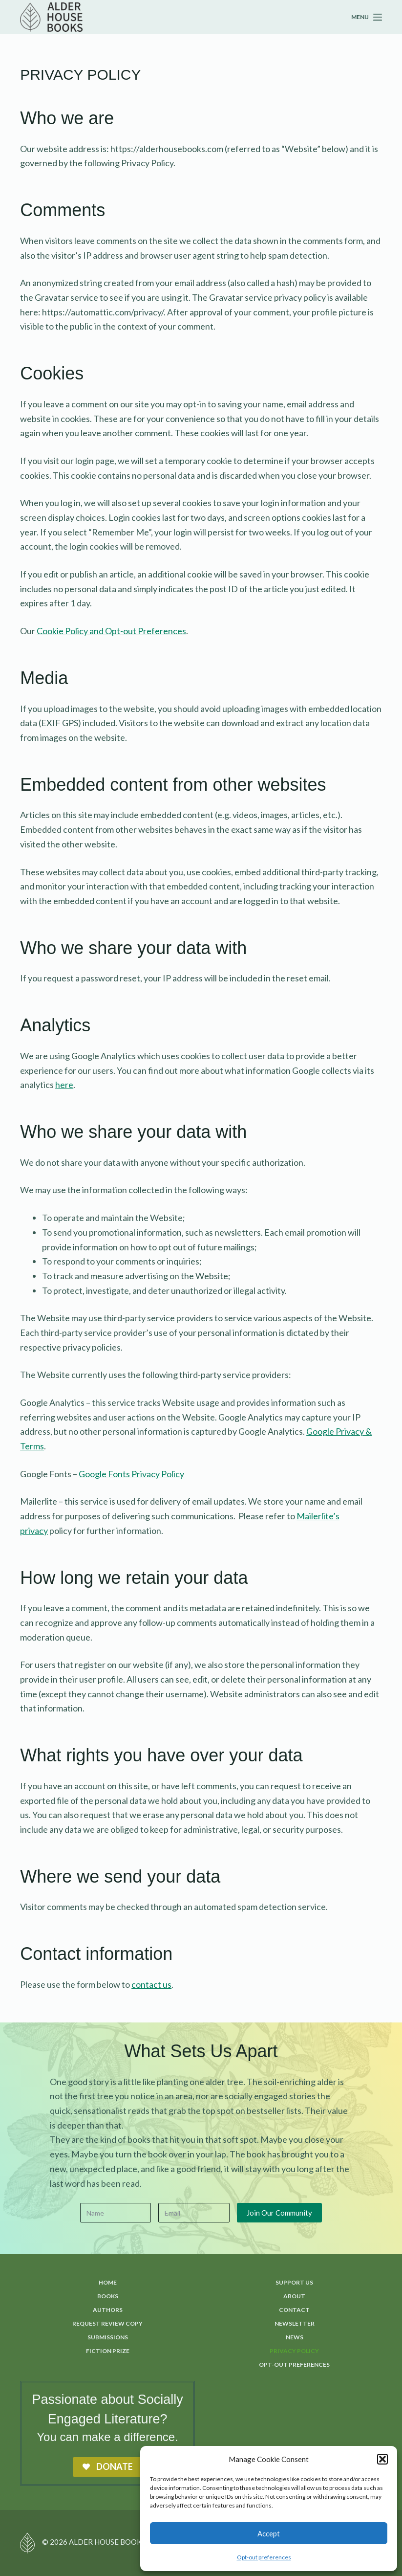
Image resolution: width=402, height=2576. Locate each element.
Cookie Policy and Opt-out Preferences (111, 630)
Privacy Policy (294, 2350)
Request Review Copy (107, 2323)
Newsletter (295, 2323)
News (294, 2337)
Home (108, 2282)
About (294, 2296)
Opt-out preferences (264, 2557)
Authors (108, 2309)
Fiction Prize (107, 2350)
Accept (268, 2533)
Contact (294, 2309)
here (64, 1084)
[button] (382, 2459)
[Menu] (366, 17)
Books (107, 2296)
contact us (151, 1984)
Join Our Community (279, 2211)
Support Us (294, 2282)
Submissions (107, 2337)
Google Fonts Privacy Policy (131, 1473)
